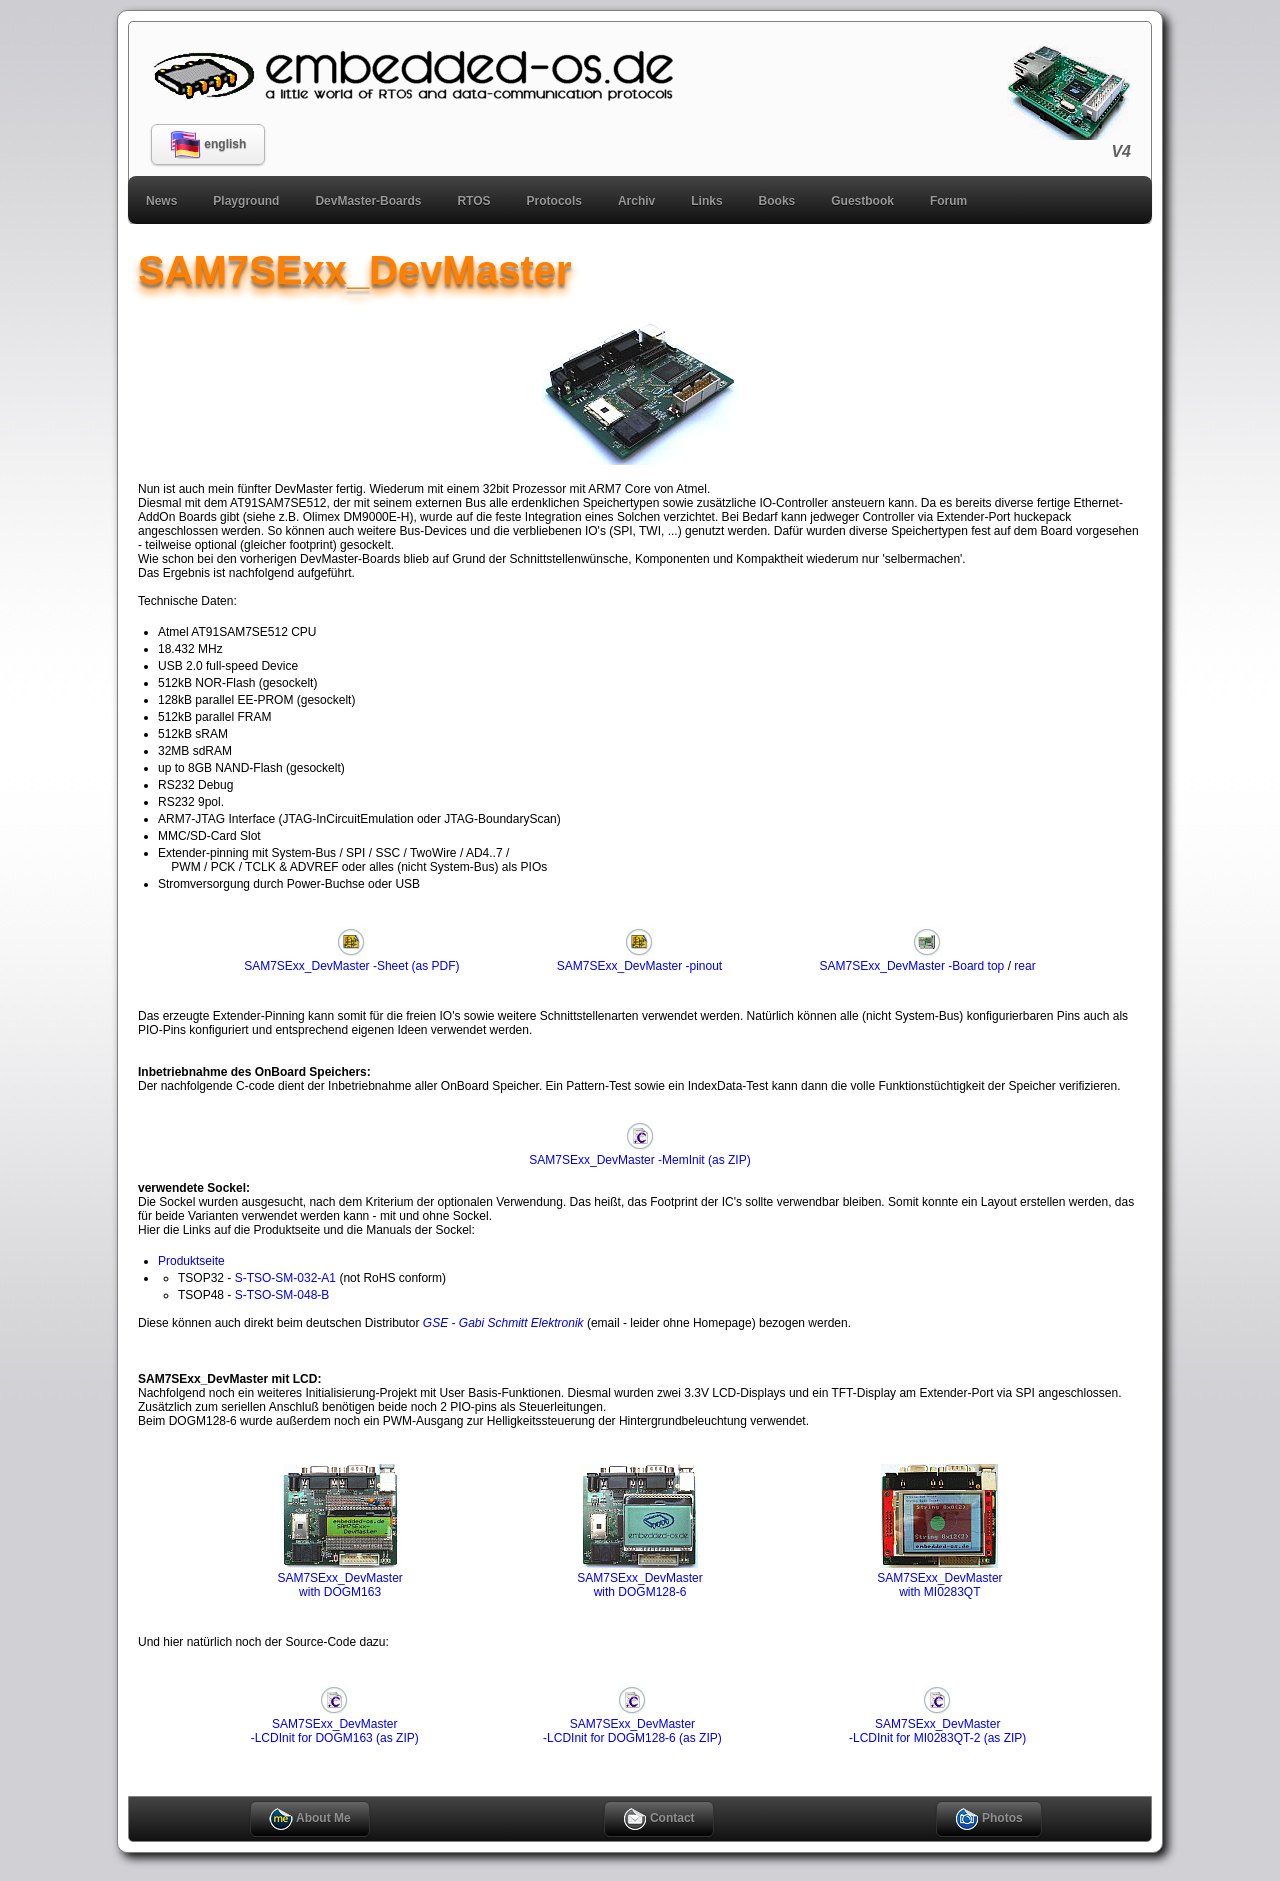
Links (706, 201)
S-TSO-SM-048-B (282, 1295)
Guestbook (862, 201)
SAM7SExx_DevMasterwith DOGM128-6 (639, 1578)
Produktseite (191, 1261)
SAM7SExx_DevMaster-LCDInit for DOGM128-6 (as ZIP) (632, 1724)
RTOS (473, 201)
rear (1024, 966)
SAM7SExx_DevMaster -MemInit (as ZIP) (639, 1153)
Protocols (554, 201)
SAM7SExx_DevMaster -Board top (912, 959)
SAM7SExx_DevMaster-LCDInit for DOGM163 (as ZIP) (335, 1724)
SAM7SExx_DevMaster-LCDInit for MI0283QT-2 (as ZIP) (937, 1724)
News (161, 201)
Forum (948, 201)
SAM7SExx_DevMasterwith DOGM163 (339, 1578)
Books (777, 201)
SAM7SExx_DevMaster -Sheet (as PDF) (351, 959)
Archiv (636, 201)
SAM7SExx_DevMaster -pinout (639, 959)
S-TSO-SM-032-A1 (285, 1278)
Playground (246, 201)
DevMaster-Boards (368, 201)
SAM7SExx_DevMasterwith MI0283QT (939, 1578)
